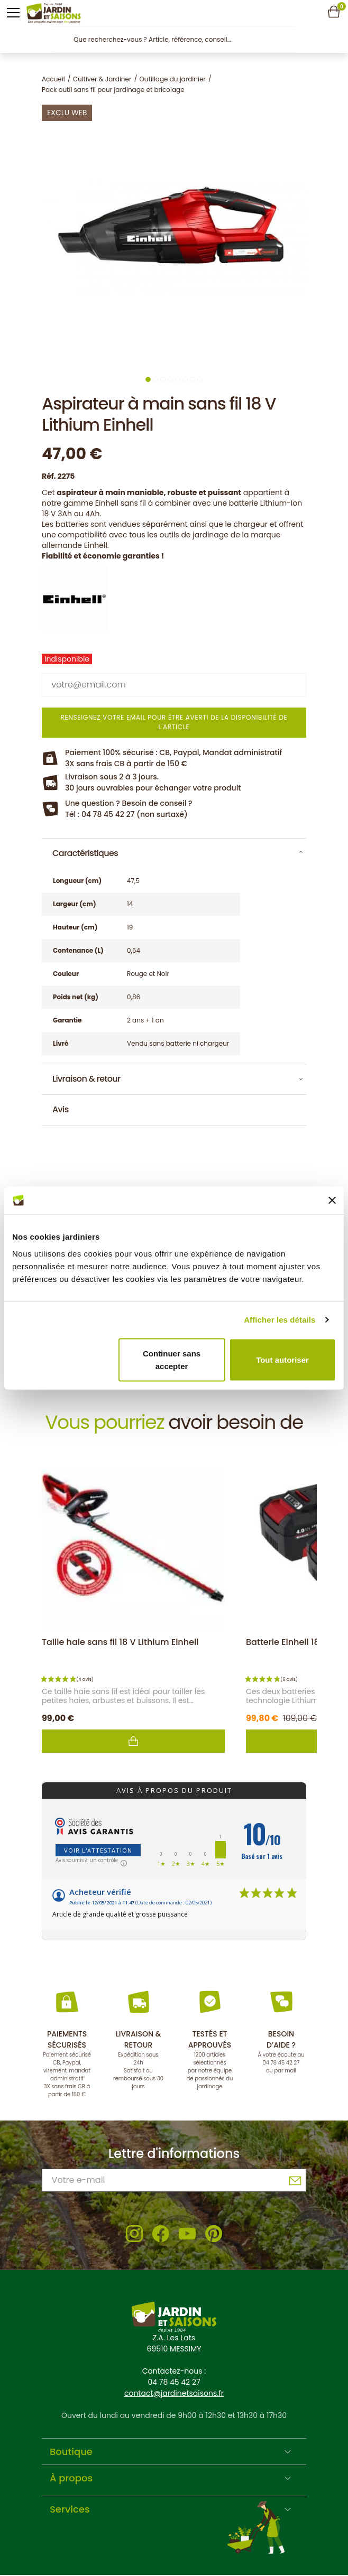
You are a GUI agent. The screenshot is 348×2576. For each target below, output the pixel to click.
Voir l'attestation (98, 1850)
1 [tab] (148, 379)
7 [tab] (192, 379)
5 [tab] (177, 379)
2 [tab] (155, 379)
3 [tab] (163, 379)
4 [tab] (170, 379)
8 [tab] (200, 379)
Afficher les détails (279, 1319)
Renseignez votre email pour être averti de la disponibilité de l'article (173, 722)
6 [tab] (185, 379)
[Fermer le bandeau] (332, 1200)
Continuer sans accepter (171, 1359)
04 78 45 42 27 (280, 2063)
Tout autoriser (282, 1359)
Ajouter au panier (133, 1741)
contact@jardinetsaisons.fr (174, 2393)
